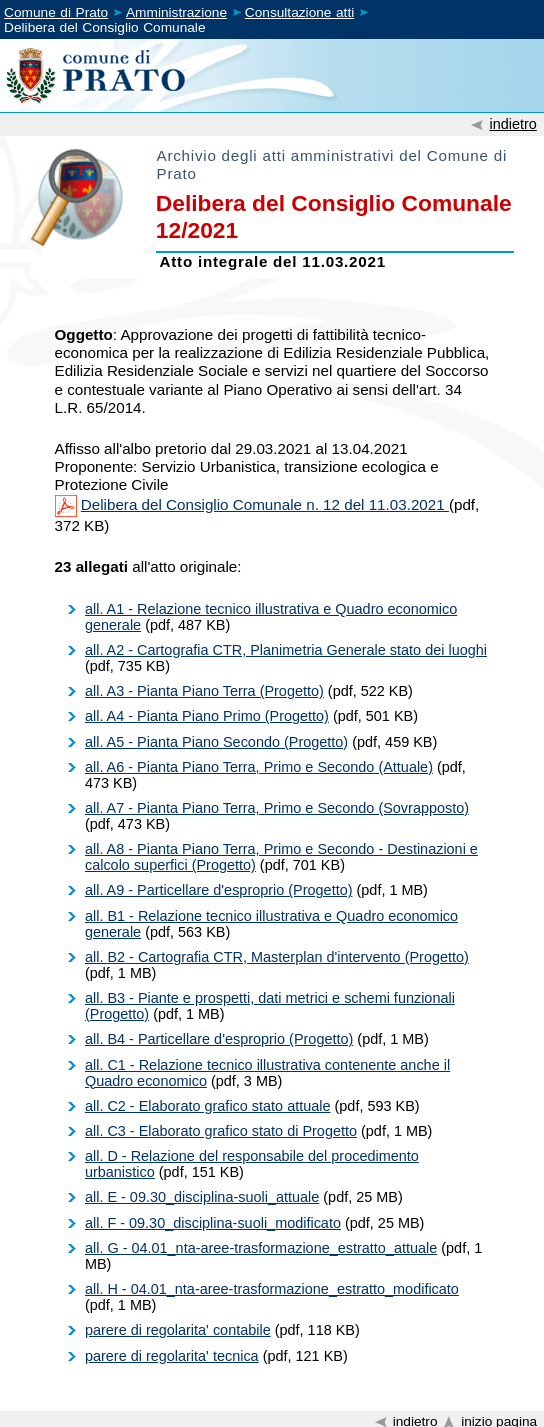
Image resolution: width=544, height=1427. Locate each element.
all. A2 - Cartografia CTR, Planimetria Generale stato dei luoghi (286, 650)
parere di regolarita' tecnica (172, 1356)
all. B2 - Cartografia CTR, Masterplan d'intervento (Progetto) (277, 957)
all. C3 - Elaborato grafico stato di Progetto (221, 1131)
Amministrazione (176, 12)
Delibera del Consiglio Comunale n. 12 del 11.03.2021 (265, 504)
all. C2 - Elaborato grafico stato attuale (208, 1106)
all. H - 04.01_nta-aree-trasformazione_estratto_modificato (272, 1289)
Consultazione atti (299, 12)
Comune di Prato (56, 12)
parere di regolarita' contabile (178, 1330)
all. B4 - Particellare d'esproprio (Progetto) (219, 1039)
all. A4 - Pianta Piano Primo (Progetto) (207, 716)
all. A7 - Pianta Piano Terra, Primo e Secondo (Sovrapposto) (277, 808)
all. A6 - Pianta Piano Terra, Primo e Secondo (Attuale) (259, 767)
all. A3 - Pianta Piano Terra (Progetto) (204, 691)
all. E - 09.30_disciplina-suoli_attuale (202, 1197)
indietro (512, 124)
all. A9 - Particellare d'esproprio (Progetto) (219, 890)
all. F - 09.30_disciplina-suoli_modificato (213, 1223)
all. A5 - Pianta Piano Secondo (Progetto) (216, 742)
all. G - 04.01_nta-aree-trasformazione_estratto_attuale (261, 1248)
